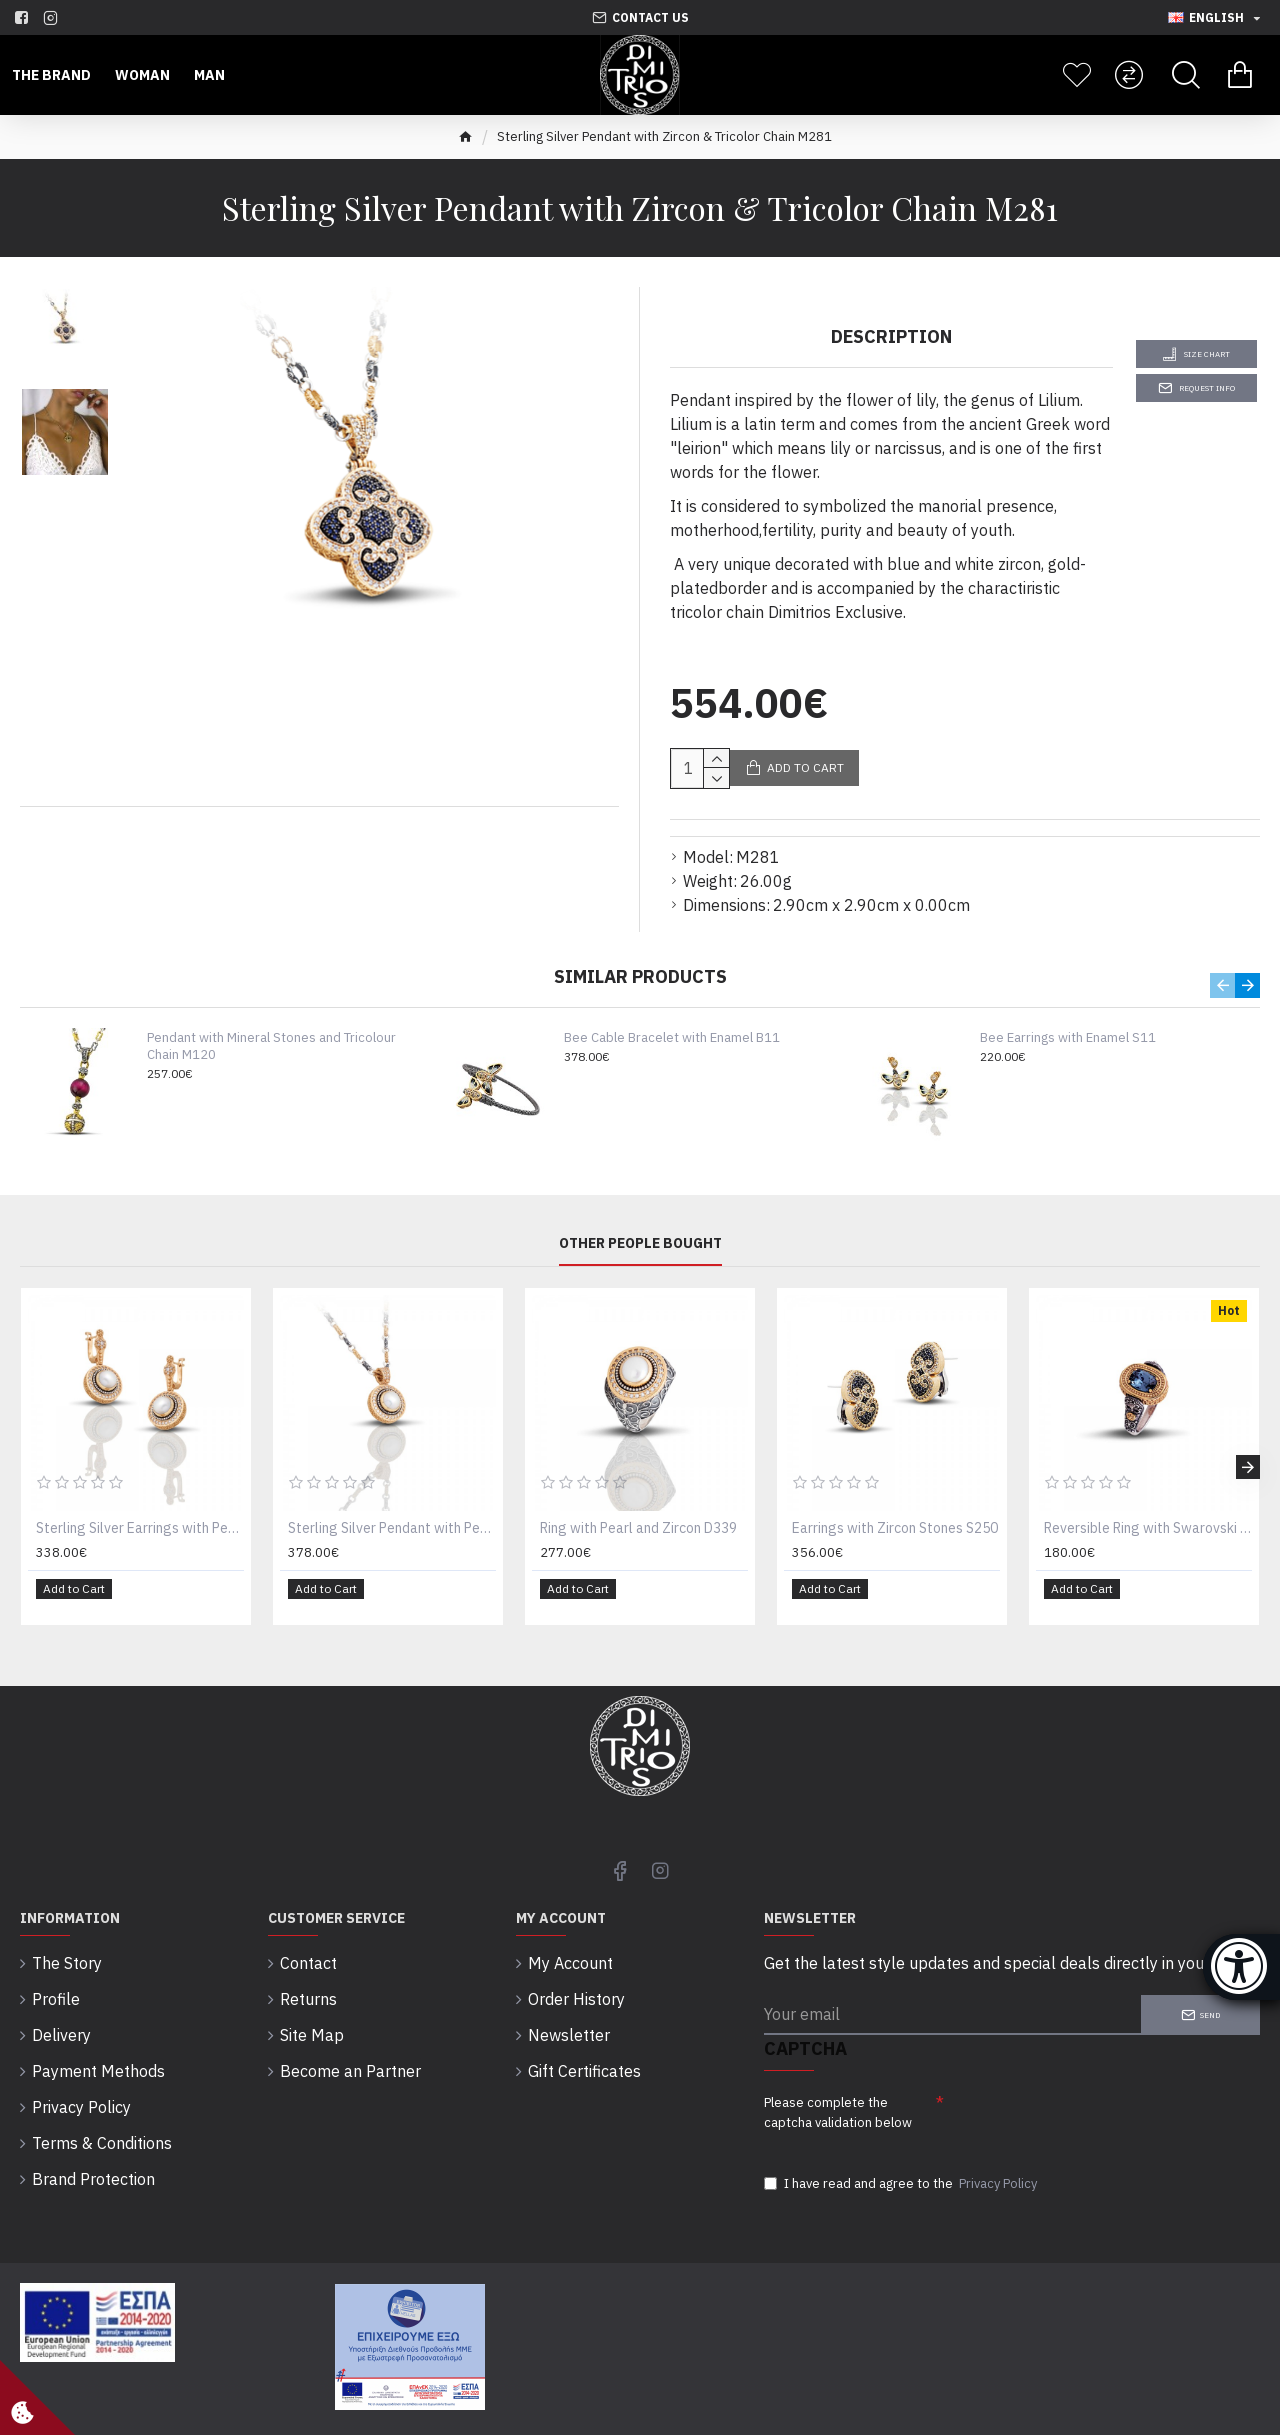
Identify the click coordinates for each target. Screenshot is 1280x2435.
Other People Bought (640, 1219)
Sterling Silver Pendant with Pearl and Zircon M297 (392, 1505)
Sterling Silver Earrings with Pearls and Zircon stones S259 (140, 1505)
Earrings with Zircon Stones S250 (895, 1505)
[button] (1222, 961)
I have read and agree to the (902, 2153)
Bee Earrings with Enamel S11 (1068, 1014)
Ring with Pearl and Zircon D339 (638, 1505)
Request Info (1207, 388)
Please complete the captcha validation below (838, 2074)
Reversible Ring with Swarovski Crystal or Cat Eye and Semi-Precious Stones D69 (1148, 1505)
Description (891, 336)
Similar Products (640, 952)
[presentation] (1084, 2084)
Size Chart (1207, 354)
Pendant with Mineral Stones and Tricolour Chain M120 (271, 1022)
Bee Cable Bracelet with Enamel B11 (672, 1014)
